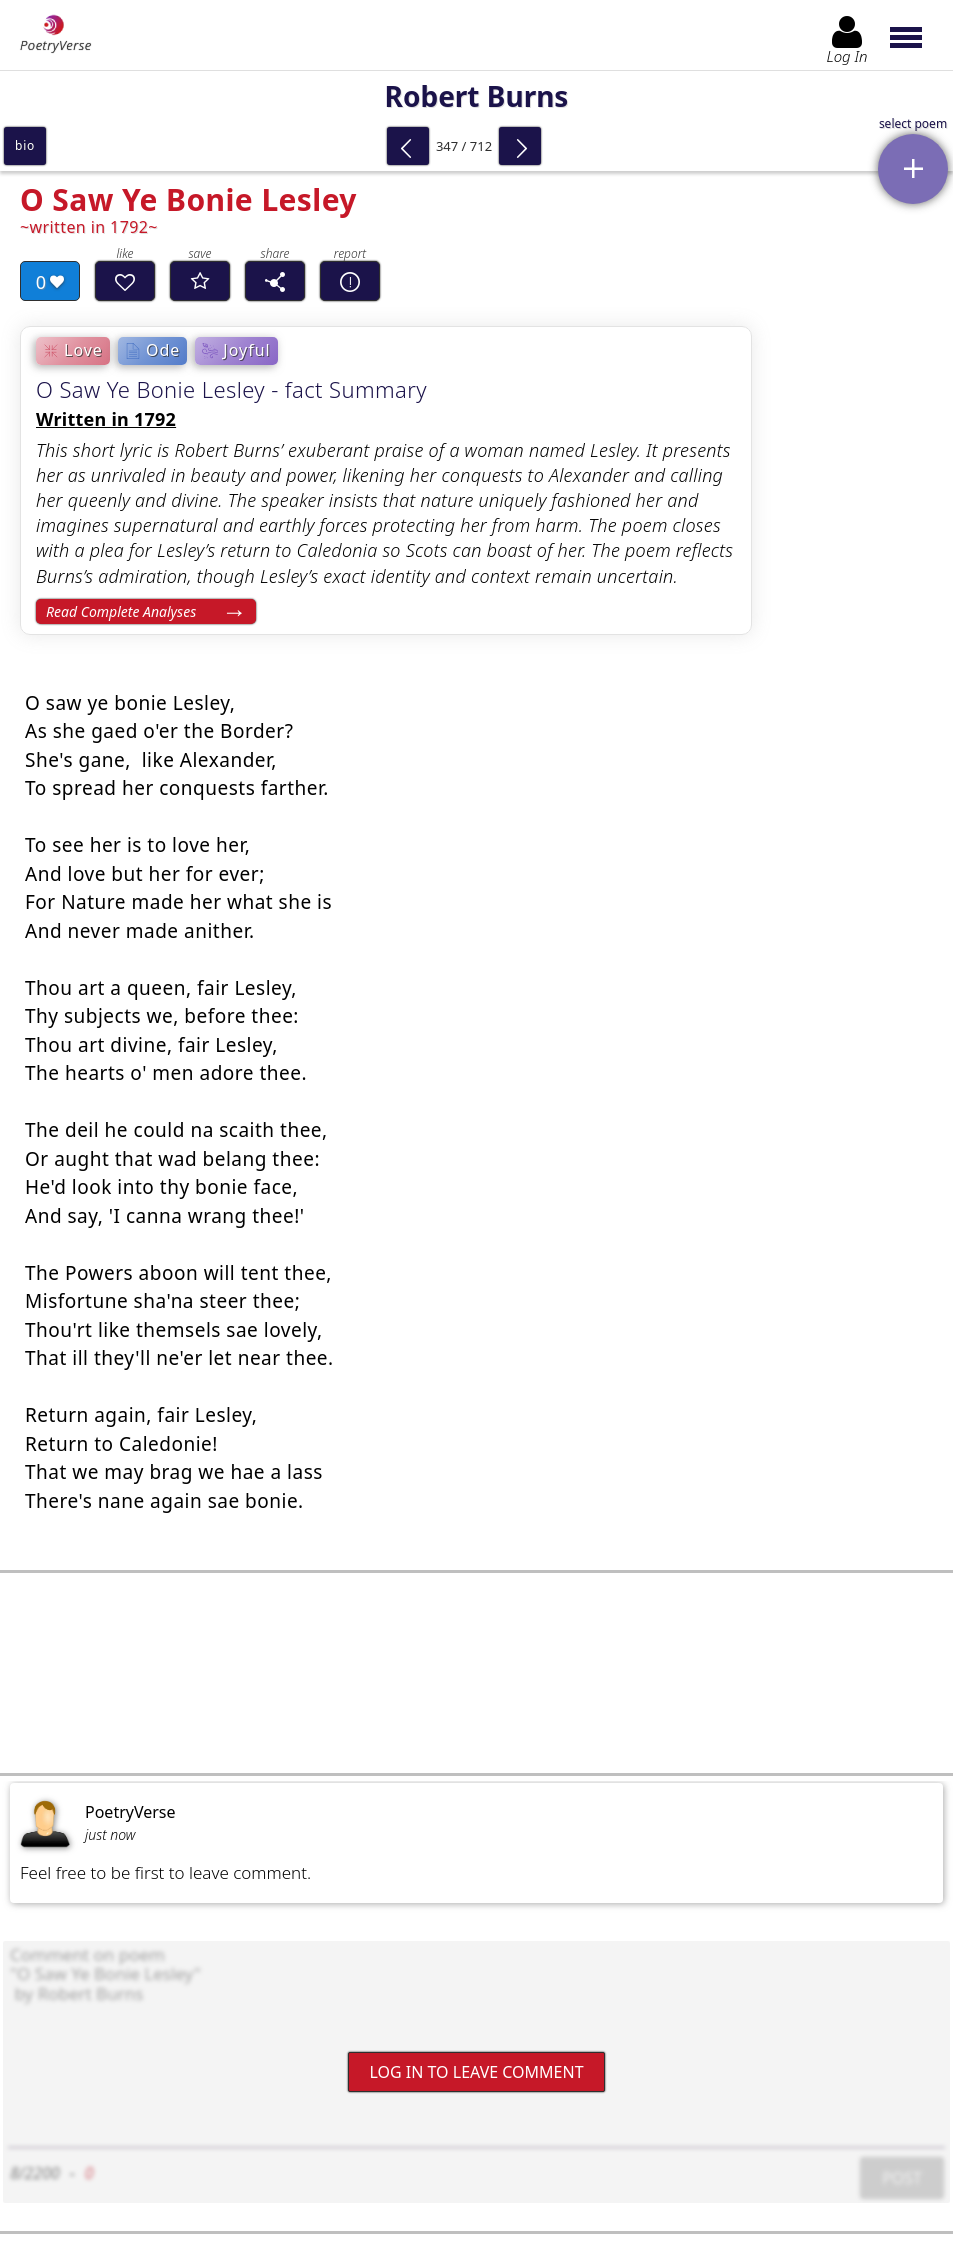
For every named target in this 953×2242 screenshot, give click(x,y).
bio (25, 145)
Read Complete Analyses (121, 611)
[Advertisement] (476, 1673)
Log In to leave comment (476, 2072)
